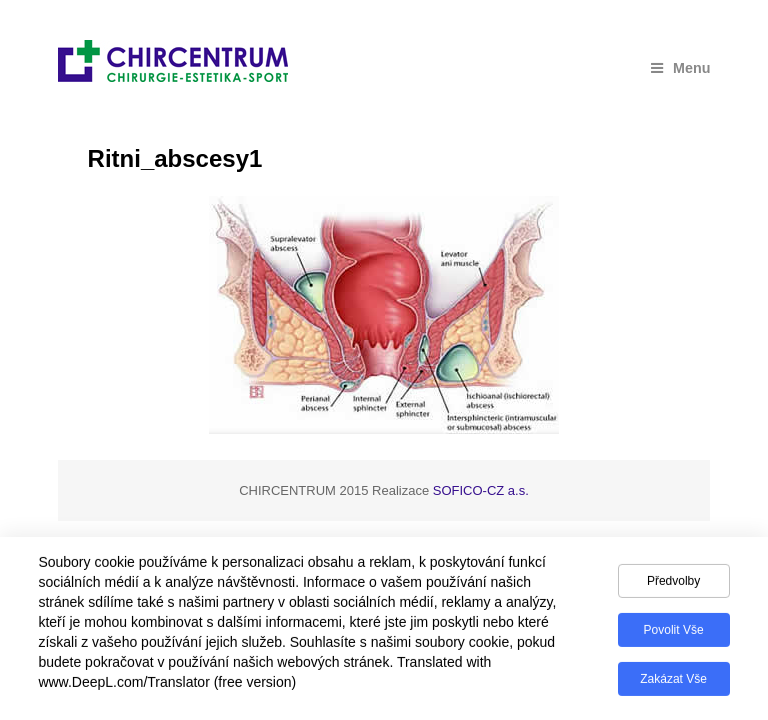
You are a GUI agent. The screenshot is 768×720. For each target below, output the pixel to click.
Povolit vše (674, 636)
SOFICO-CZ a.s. (481, 490)
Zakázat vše (673, 685)
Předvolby (673, 587)
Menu (680, 68)
